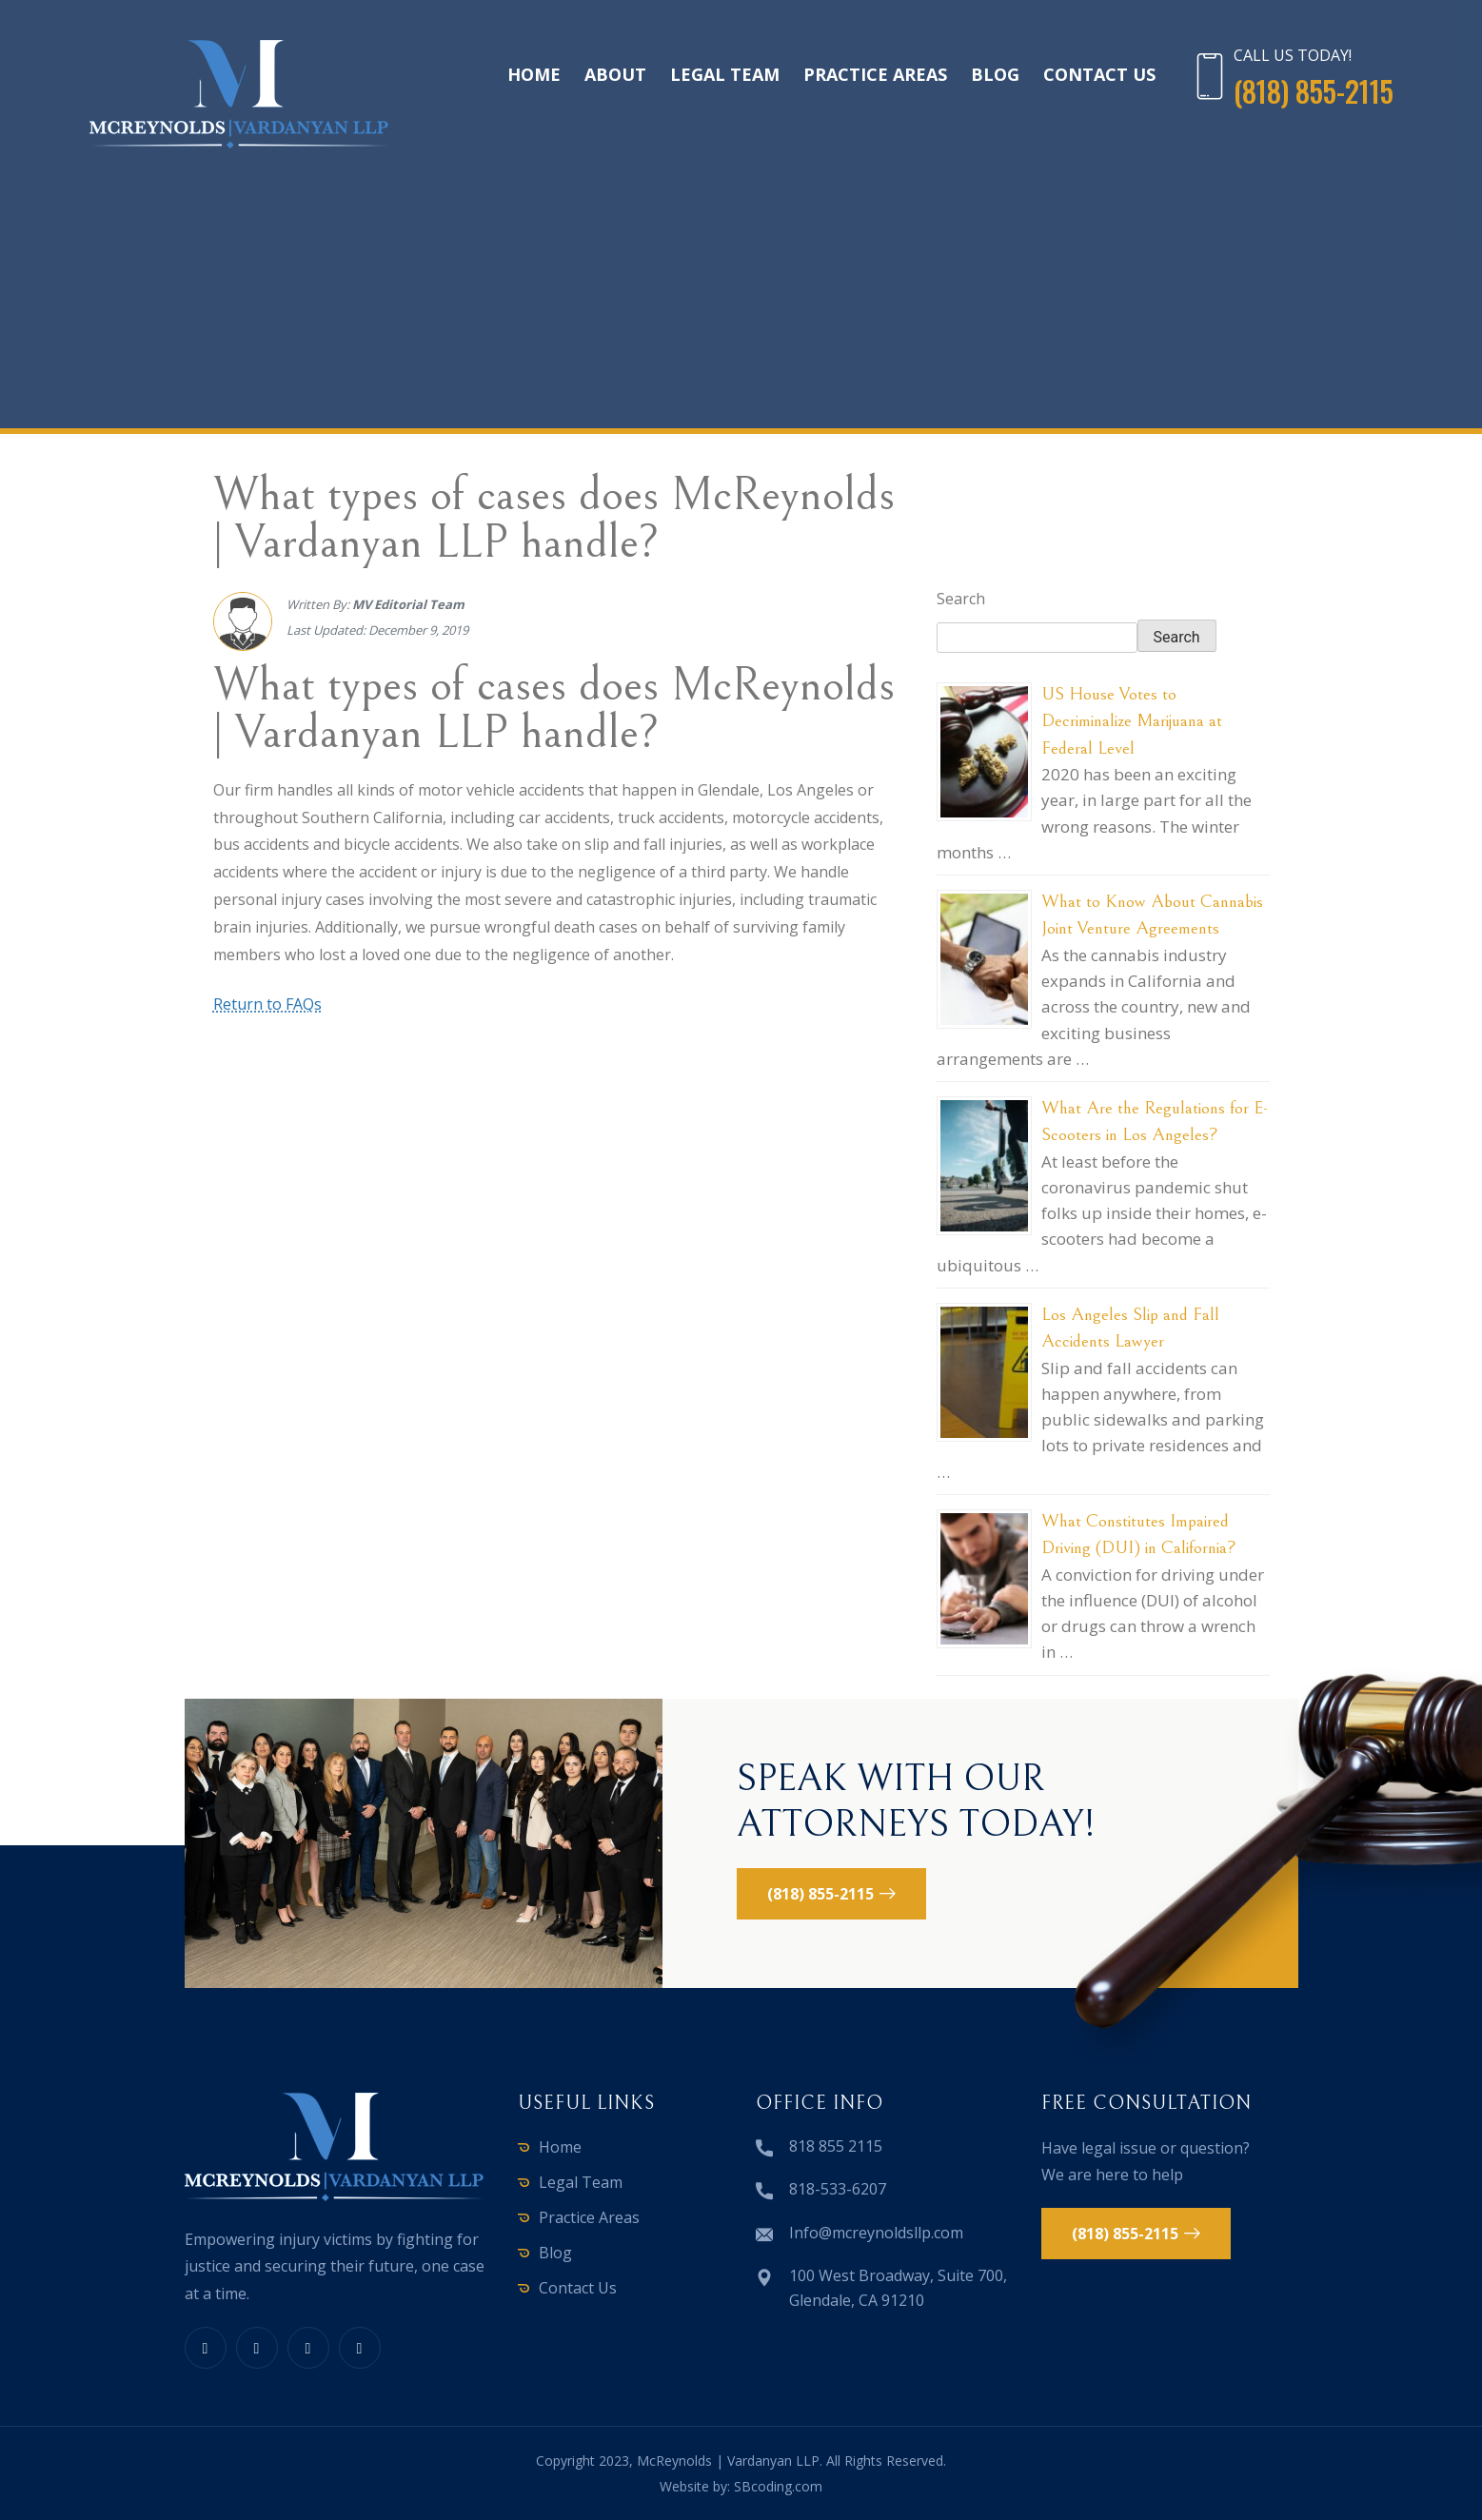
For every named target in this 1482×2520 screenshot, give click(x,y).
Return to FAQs (267, 1004)
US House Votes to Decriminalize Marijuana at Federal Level (1131, 720)
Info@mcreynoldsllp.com (876, 2232)
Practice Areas (875, 74)
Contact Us (1099, 74)
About (615, 74)
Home (534, 74)
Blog (995, 74)
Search (961, 598)
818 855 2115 (835, 2146)
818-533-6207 (837, 2188)
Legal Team (725, 74)
